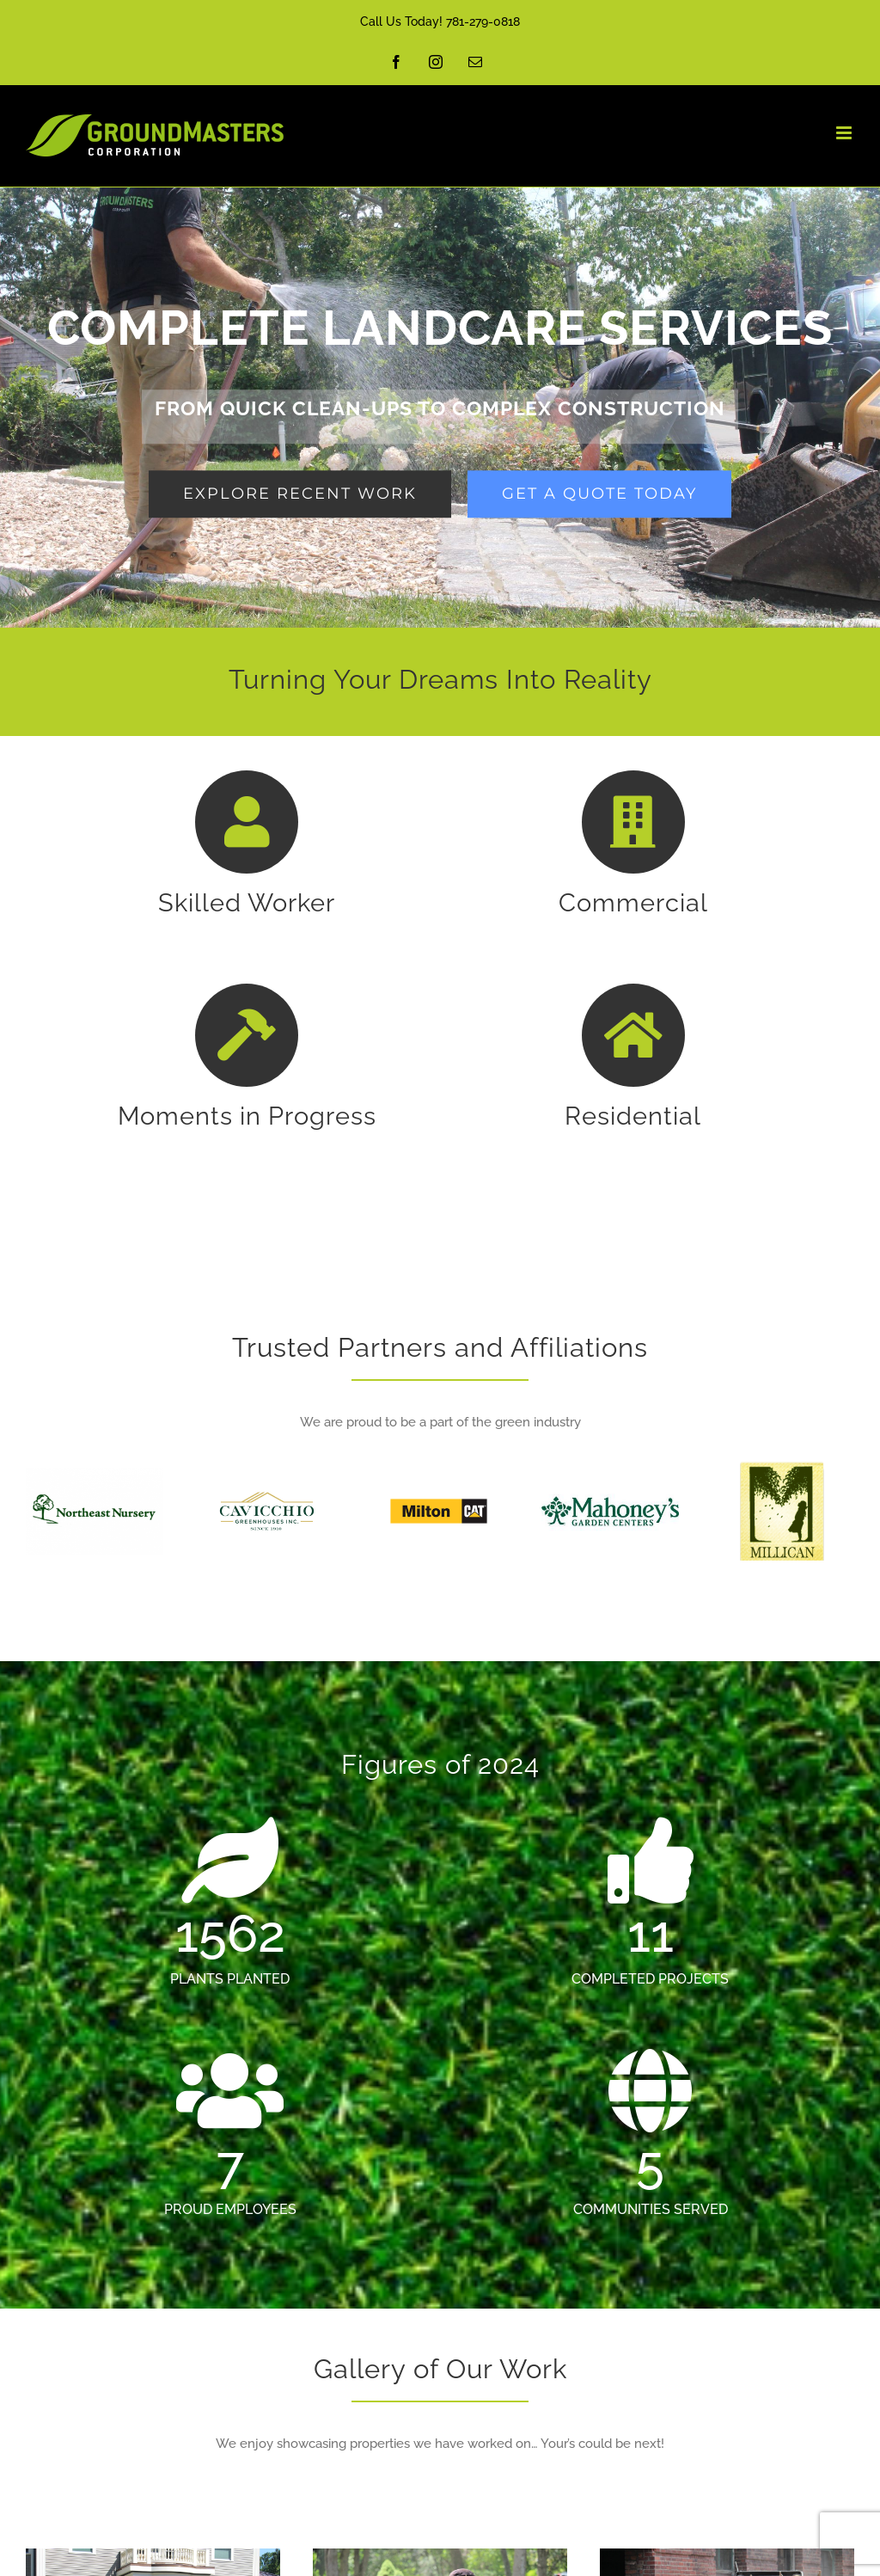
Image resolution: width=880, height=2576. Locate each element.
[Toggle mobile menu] (845, 133)
